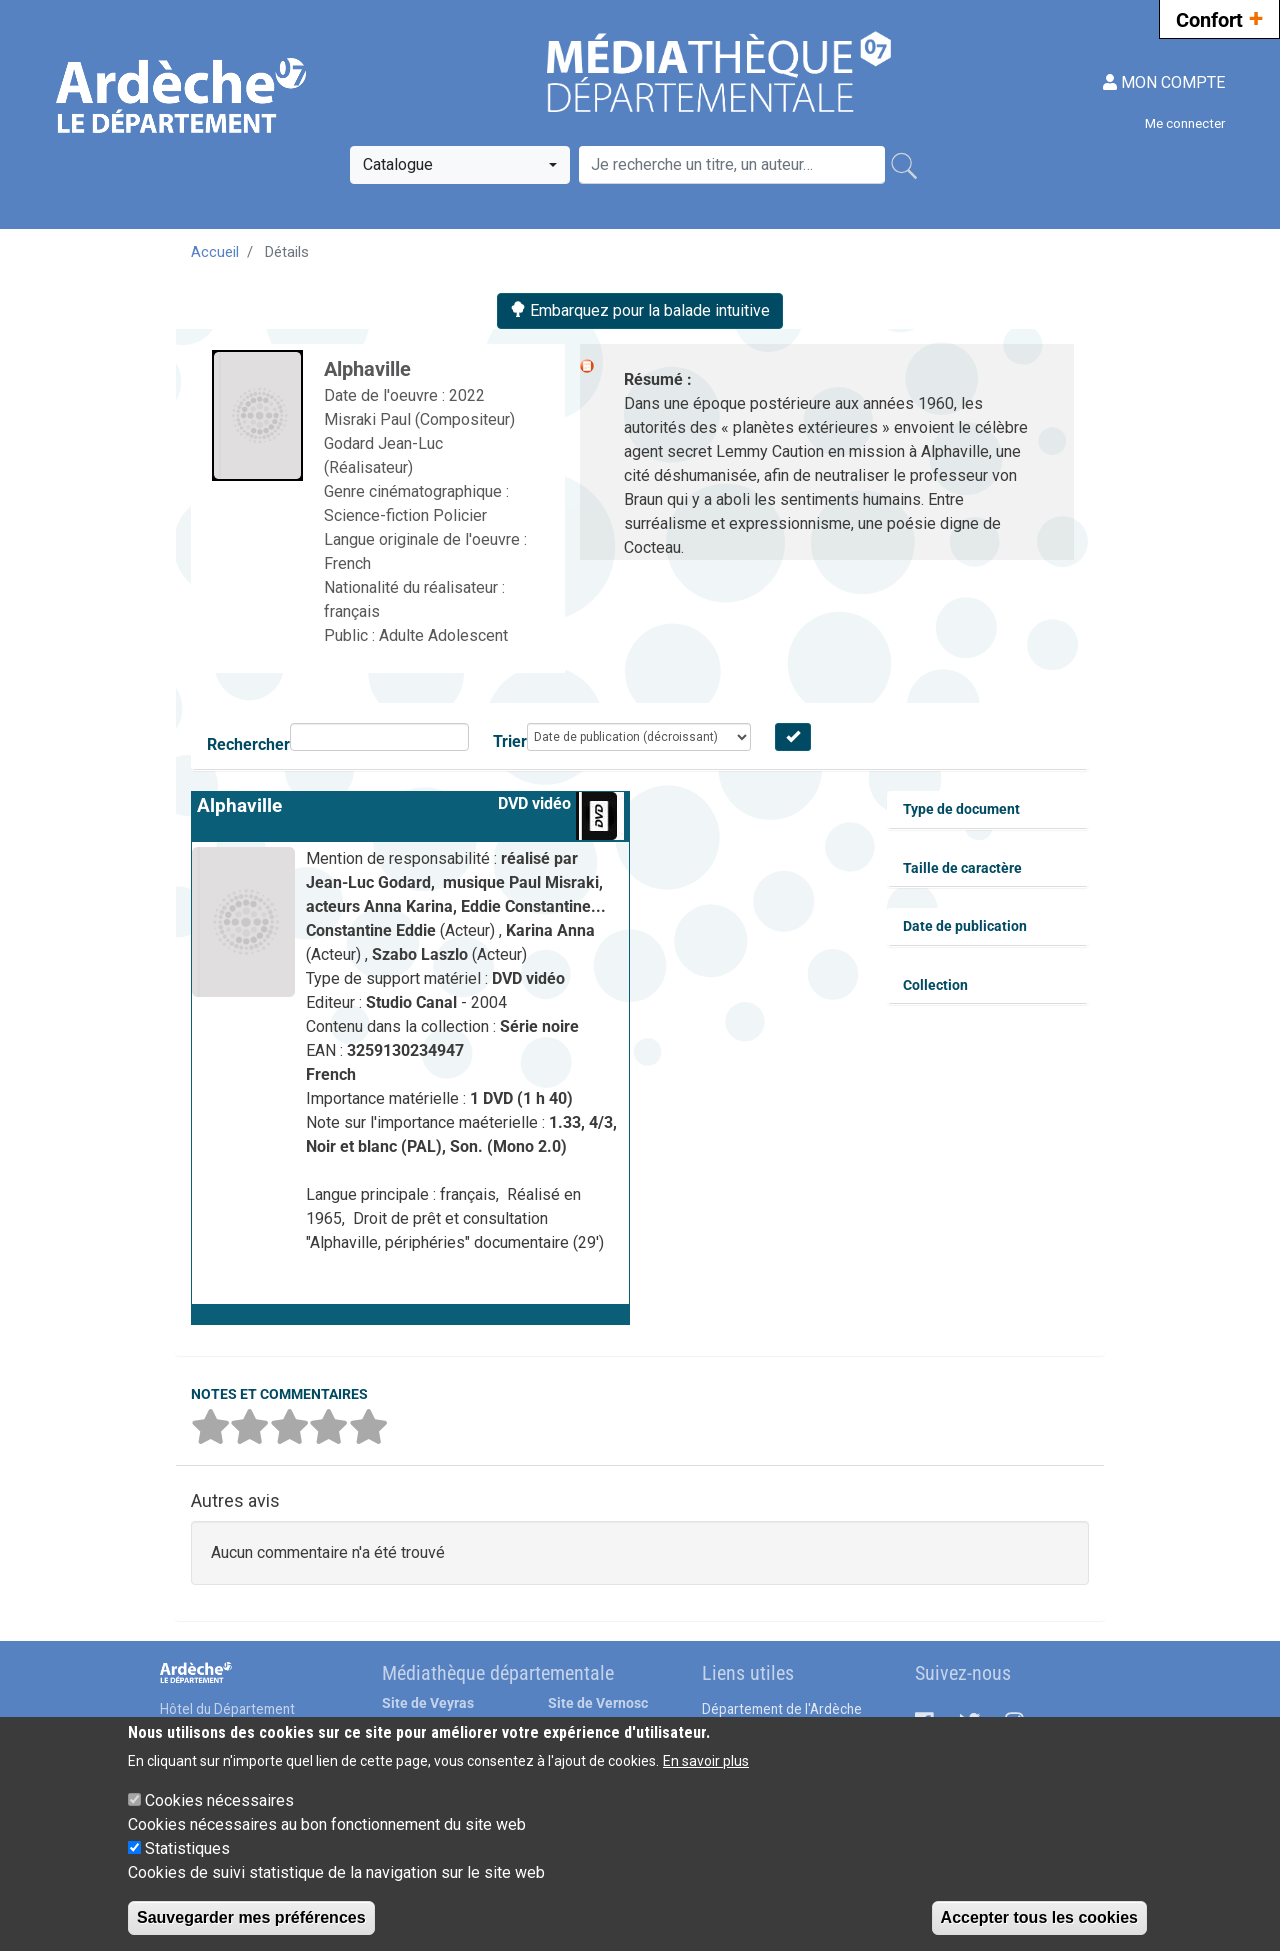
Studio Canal (413, 1002)
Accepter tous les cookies (1039, 1917)
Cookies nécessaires (219, 1800)
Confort (1219, 17)
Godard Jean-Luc (383, 443)
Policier (460, 515)
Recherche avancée (645, 135)
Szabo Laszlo (422, 954)
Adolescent (468, 635)
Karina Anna (550, 930)
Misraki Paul (369, 419)
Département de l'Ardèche (782, 1709)
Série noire (539, 1026)
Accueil (215, 252)
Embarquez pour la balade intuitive (640, 310)
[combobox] (460, 165)
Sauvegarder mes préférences (251, 1917)
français (352, 611)
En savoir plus (706, 1761)
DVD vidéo (534, 803)
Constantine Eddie (373, 930)
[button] (410, 1314)
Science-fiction (378, 515)
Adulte (403, 635)
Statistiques (187, 1848)
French (347, 563)
